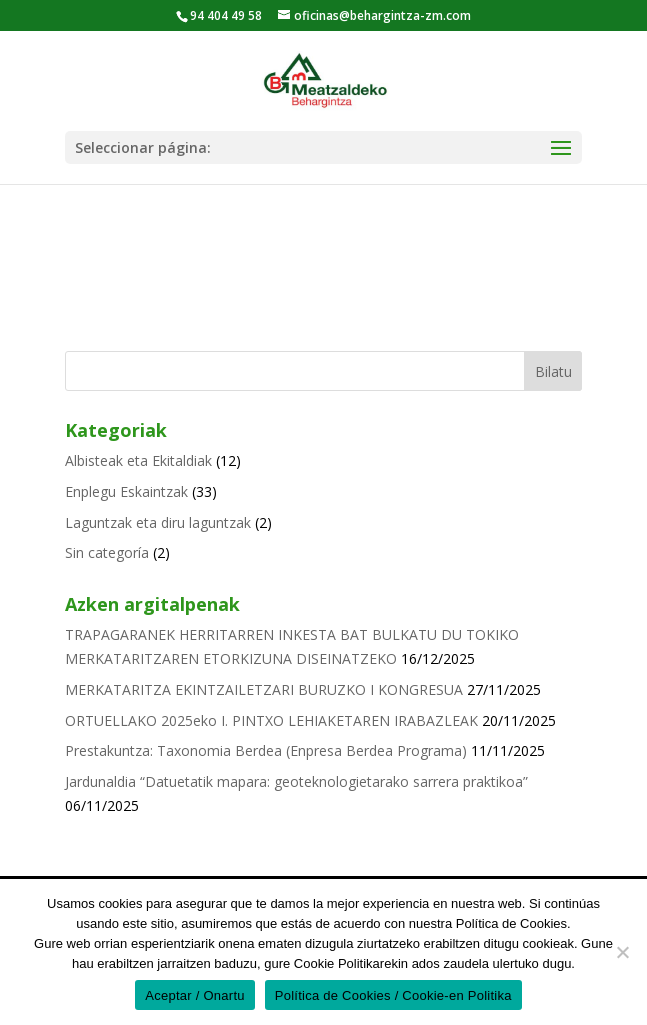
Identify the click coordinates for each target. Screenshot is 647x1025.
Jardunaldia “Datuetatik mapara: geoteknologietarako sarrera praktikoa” (296, 781)
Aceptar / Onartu (194, 995)
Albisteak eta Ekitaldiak (138, 460)
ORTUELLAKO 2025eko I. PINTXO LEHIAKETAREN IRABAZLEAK (271, 720)
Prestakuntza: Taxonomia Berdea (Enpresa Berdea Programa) (266, 750)
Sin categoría (107, 552)
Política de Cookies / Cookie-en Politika (393, 995)
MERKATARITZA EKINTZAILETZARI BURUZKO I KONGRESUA (264, 689)
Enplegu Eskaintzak (126, 491)
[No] (622, 952)
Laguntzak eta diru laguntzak (158, 522)
